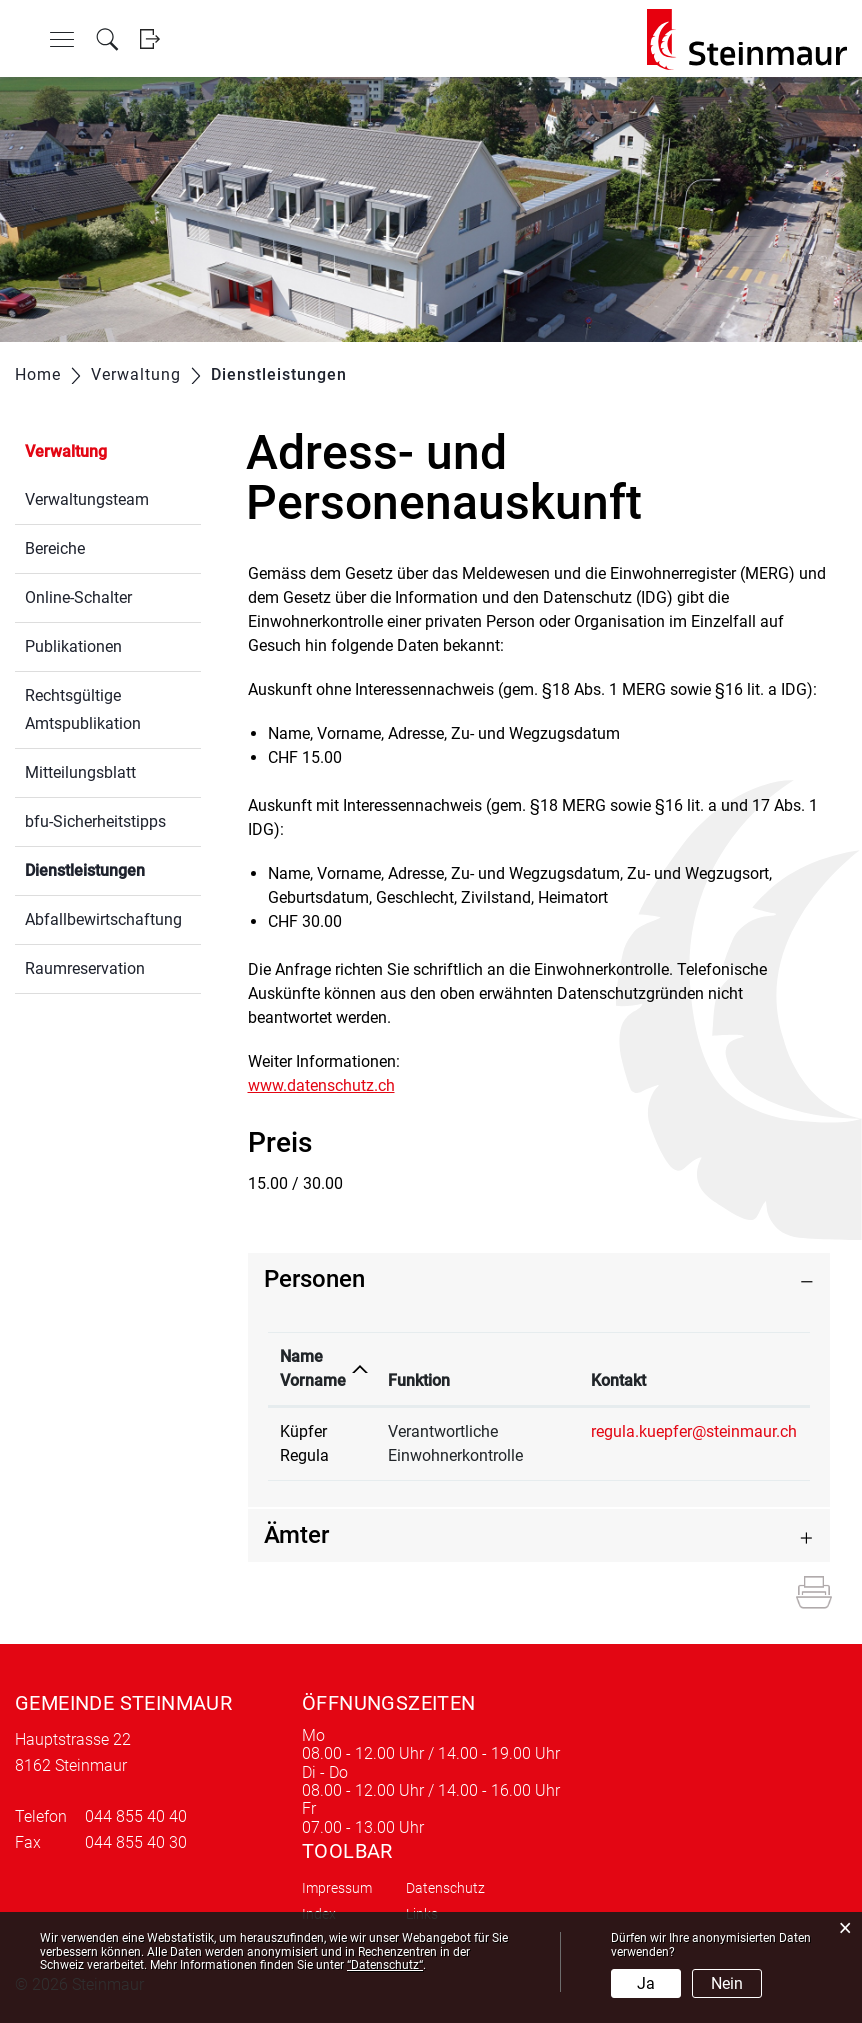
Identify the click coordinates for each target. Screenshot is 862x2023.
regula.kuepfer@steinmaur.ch (694, 1431)
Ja (646, 1983)
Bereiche (55, 548)
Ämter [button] (296, 1535)
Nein (727, 1983)
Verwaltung (66, 451)
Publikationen (73, 646)
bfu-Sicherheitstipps (95, 821)
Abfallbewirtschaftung (103, 919)
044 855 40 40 (136, 1816)
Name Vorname (313, 1368)
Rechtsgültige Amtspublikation (83, 709)
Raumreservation (85, 968)
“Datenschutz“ (385, 1965)
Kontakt (618, 1380)
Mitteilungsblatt (80, 772)
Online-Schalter (78, 597)
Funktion (419, 1380)
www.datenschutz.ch (331, 1085)
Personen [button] (314, 1279)
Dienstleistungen (113, 868)
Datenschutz (445, 1888)
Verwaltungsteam (87, 499)
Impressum (337, 1888)
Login (149, 39)
